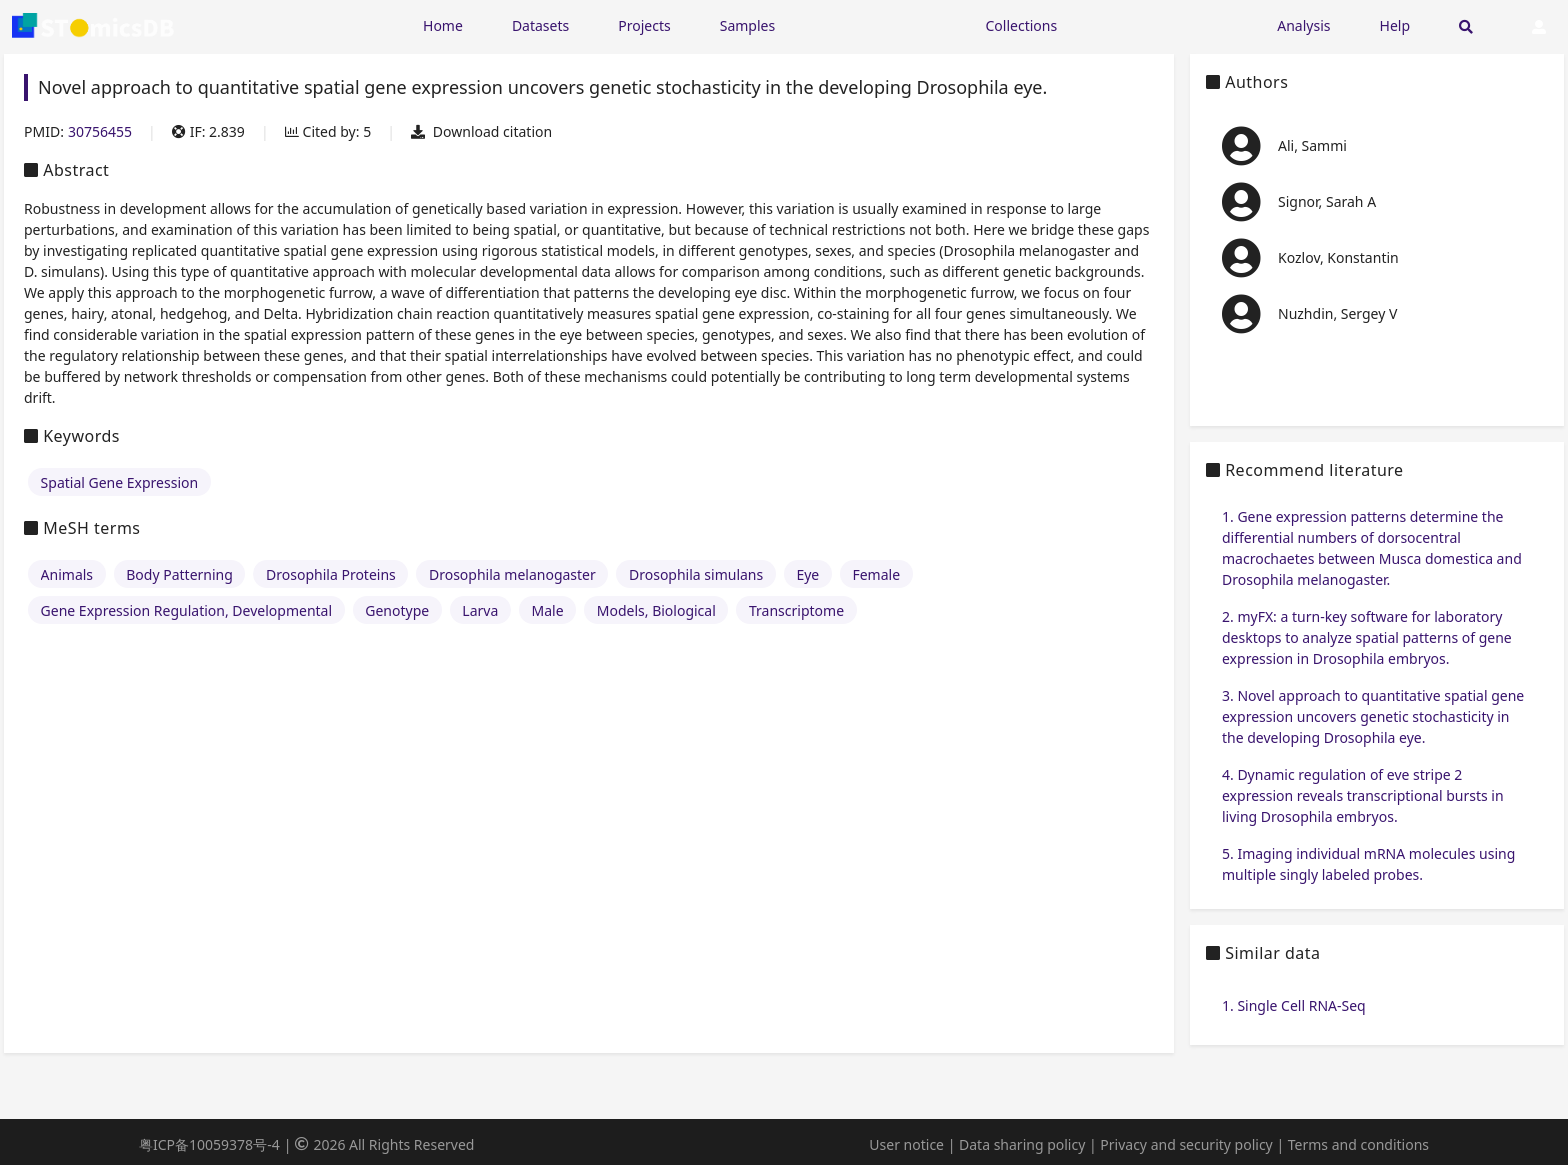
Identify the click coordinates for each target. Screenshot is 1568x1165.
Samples (747, 25)
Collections (1022, 25)
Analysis (1303, 25)
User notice (906, 1144)
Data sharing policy (1022, 1144)
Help (1395, 25)
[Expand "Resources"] (880, 24)
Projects (644, 25)
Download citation (481, 131)
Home (443, 25)
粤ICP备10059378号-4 (209, 1144)
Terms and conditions (1358, 1144)
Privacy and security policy (1186, 1144)
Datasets (540, 25)
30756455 (100, 131)
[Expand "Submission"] (1167, 24)
